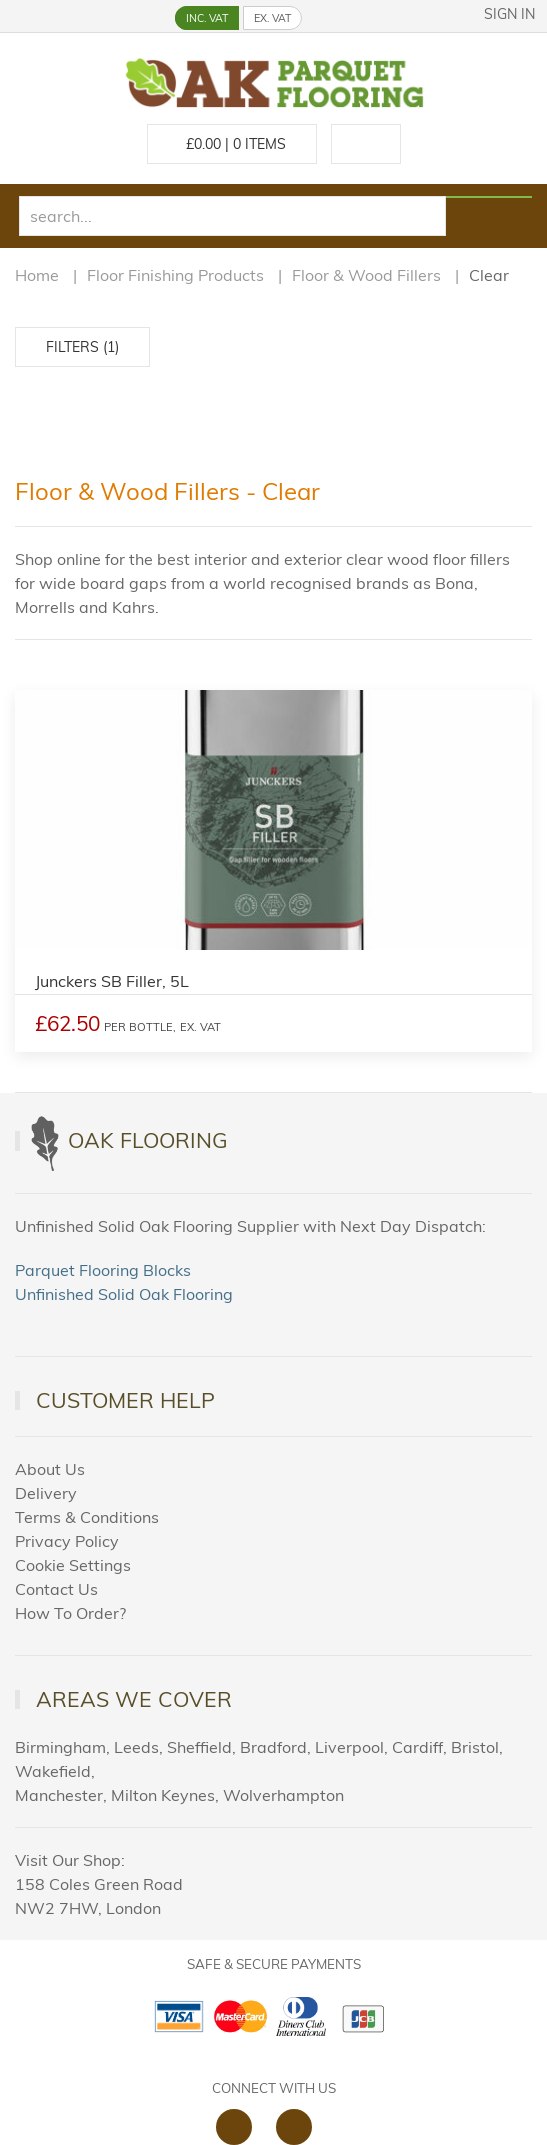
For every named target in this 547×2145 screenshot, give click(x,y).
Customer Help (125, 1400)
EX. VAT (272, 18)
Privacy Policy (67, 1541)
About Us (50, 1469)
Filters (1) (82, 347)
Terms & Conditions (87, 1517)
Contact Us (56, 1589)
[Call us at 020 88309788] (366, 144)
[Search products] (488, 197)
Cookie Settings (73, 1565)
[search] (232, 216)
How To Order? (70, 1613)
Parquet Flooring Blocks (103, 1270)
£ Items (232, 144)
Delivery (46, 1493)
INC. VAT (207, 18)
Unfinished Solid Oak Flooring (124, 1294)
